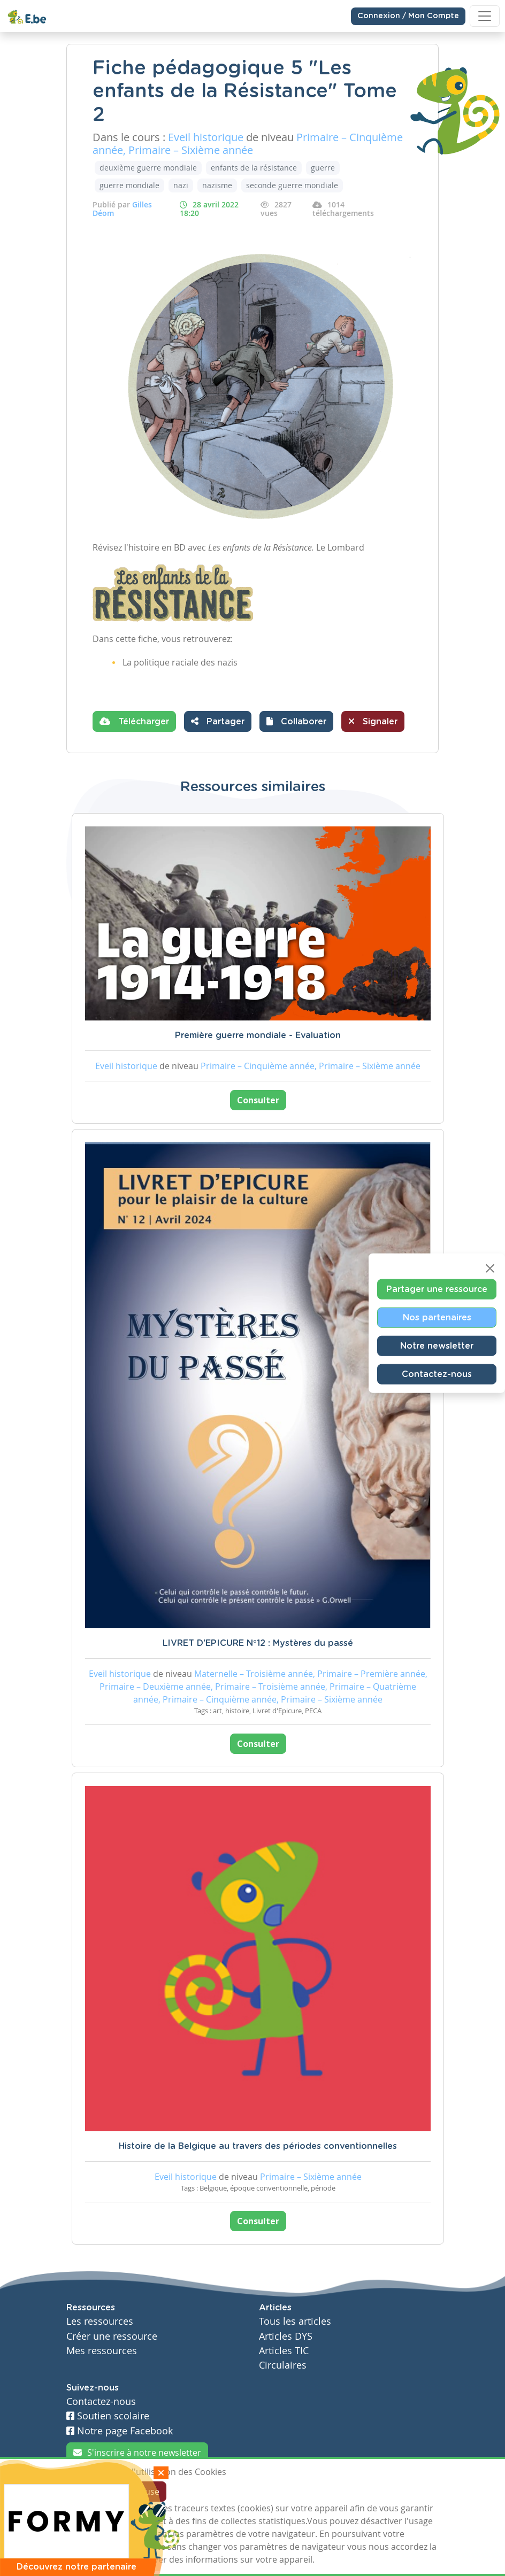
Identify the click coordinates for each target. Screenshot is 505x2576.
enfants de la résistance (254, 168)
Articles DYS (285, 2336)
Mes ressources (101, 2351)
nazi (180, 185)
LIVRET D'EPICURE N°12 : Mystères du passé (258, 1643)
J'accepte (91, 2491)
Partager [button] (217, 721)
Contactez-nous (437, 1374)
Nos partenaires (437, 1317)
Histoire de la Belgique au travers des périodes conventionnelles (258, 2146)
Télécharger (134, 721)
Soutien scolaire (107, 2416)
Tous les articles (295, 2321)
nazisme (217, 185)
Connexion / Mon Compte (408, 16)
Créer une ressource (111, 2336)
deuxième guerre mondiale (148, 168)
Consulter (258, 1100)
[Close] (490, 1268)
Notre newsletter (436, 1345)
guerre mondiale (129, 185)
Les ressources (99, 2321)
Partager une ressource (436, 1289)
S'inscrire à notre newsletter (137, 2452)
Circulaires (283, 2365)
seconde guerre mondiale (292, 185)
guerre (323, 168)
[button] (296, 721)
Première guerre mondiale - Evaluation (258, 1035)
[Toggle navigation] (485, 16)
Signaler (372, 721)
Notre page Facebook (119, 2431)
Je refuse (142, 2491)
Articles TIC (284, 2351)
